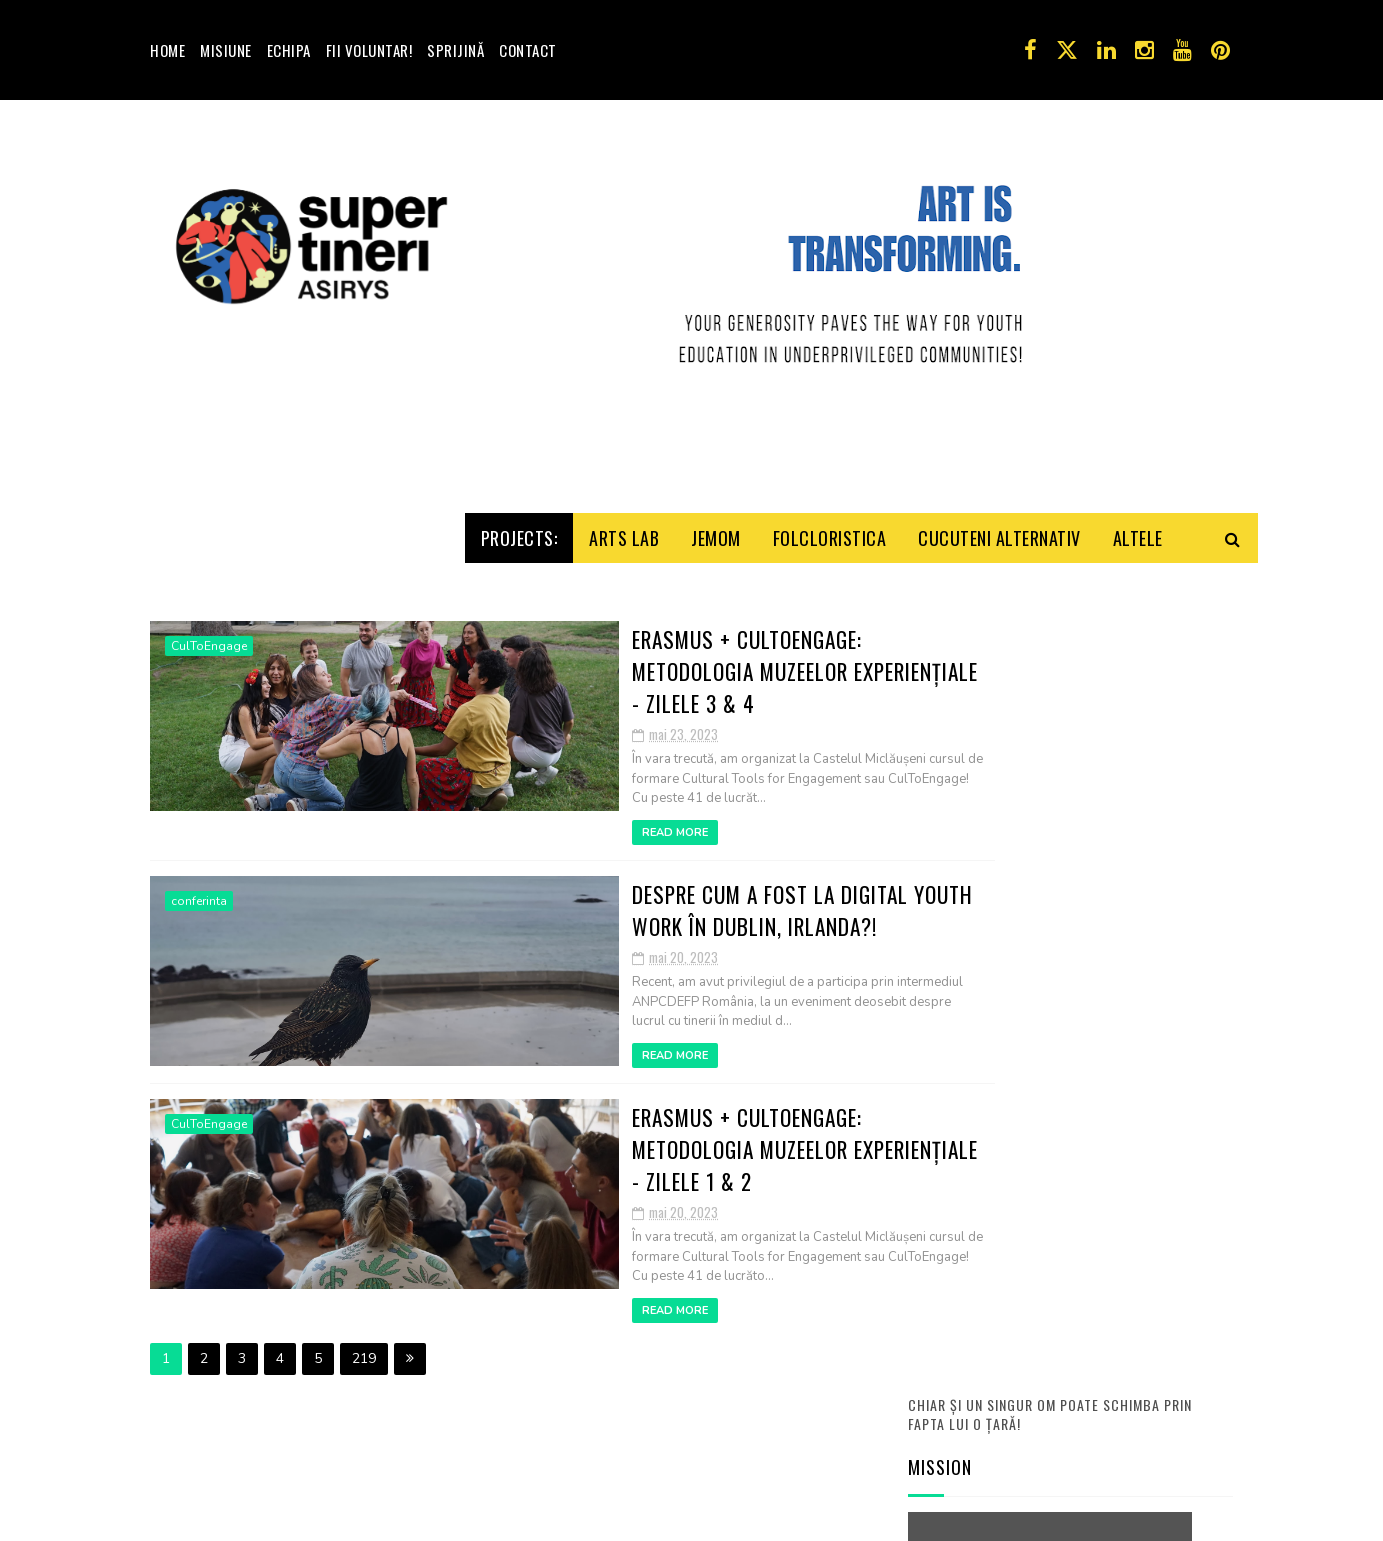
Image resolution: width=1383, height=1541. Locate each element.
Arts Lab (624, 724)
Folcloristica (830, 724)
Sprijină (455, 50)
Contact (528, 50)
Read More (483, 1002)
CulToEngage (209, 849)
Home (167, 50)
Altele (1138, 724)
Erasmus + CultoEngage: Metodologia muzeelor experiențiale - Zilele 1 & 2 (627, 1294)
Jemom (716, 724)
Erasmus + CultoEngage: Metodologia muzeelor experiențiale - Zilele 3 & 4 (627, 856)
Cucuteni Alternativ (999, 724)
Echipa (289, 50)
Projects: (519, 724)
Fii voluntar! (369, 50)
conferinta (199, 1071)
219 (364, 1488)
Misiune (226, 50)
